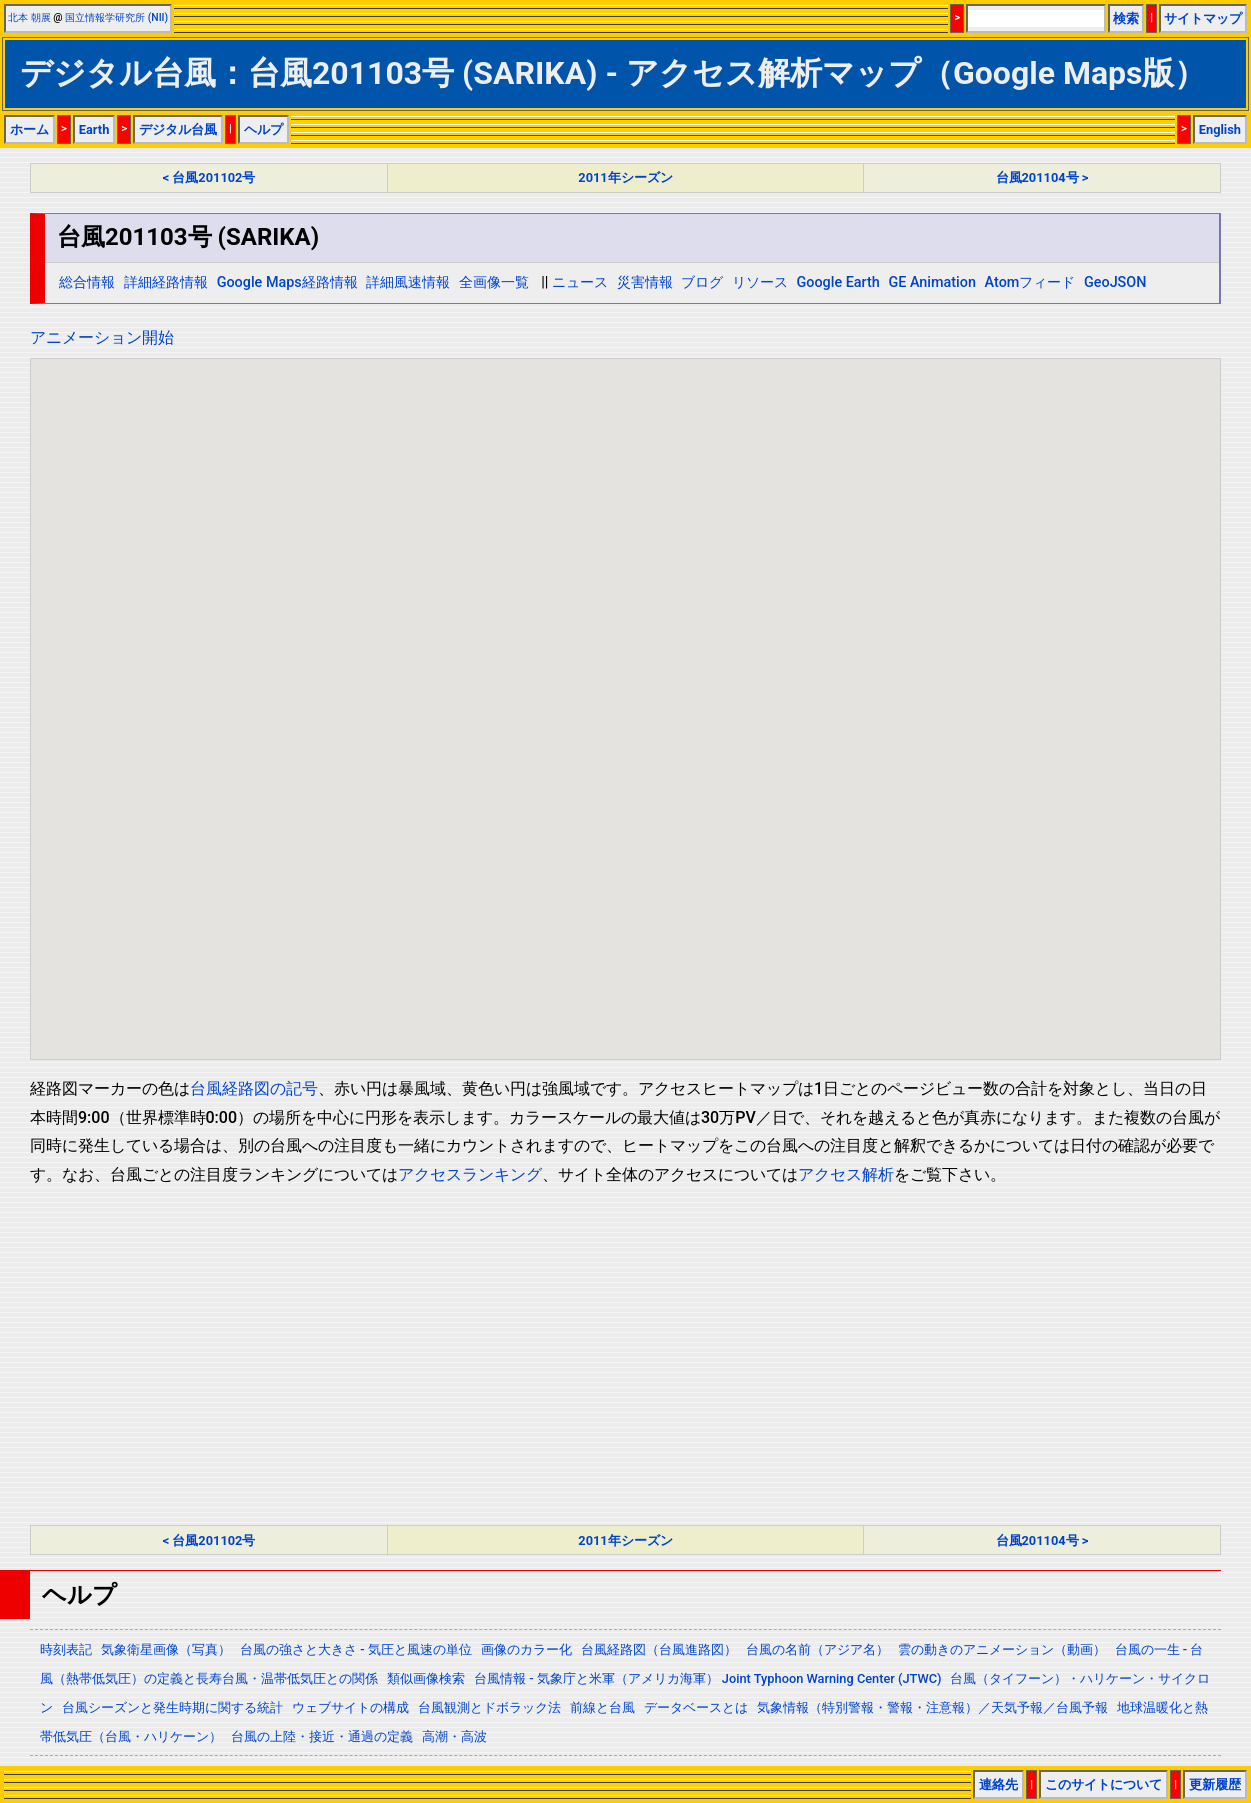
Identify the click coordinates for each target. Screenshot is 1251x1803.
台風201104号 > (1042, 177)
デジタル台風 (178, 129)
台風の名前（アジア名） (817, 1649)
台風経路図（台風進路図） (659, 1649)
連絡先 (998, 1784)
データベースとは (696, 1707)
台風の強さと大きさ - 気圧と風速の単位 (356, 1649)
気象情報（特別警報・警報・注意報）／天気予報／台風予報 (932, 1707)
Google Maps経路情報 (287, 282)
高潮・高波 (454, 1736)
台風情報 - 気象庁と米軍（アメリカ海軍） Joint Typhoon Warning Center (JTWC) (707, 1678)
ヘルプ (263, 129)
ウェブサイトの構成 (350, 1707)
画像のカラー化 (526, 1649)
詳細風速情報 (408, 282)
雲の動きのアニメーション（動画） (1002, 1649)
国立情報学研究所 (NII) (116, 17)
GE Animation (932, 282)
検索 (1126, 18)
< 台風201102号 (209, 177)
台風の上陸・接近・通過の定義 (322, 1736)
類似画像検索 (426, 1678)
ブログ (702, 282)
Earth (94, 129)
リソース (760, 282)
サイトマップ (1203, 18)
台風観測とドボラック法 (489, 1707)
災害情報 (645, 282)
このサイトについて (1103, 1784)
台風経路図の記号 (254, 1088)
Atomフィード (1030, 282)
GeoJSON (1115, 282)
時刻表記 (66, 1649)
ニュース (580, 282)
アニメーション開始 (102, 337)
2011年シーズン (625, 177)
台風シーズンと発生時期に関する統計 (172, 1707)
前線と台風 (602, 1707)
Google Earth (837, 282)
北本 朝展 (29, 17)
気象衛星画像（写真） (166, 1649)
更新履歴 (1215, 1784)
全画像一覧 (494, 282)
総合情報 (87, 282)
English (1220, 129)
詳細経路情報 (166, 282)
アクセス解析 (846, 1174)
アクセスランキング (470, 1174)
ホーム (29, 129)
